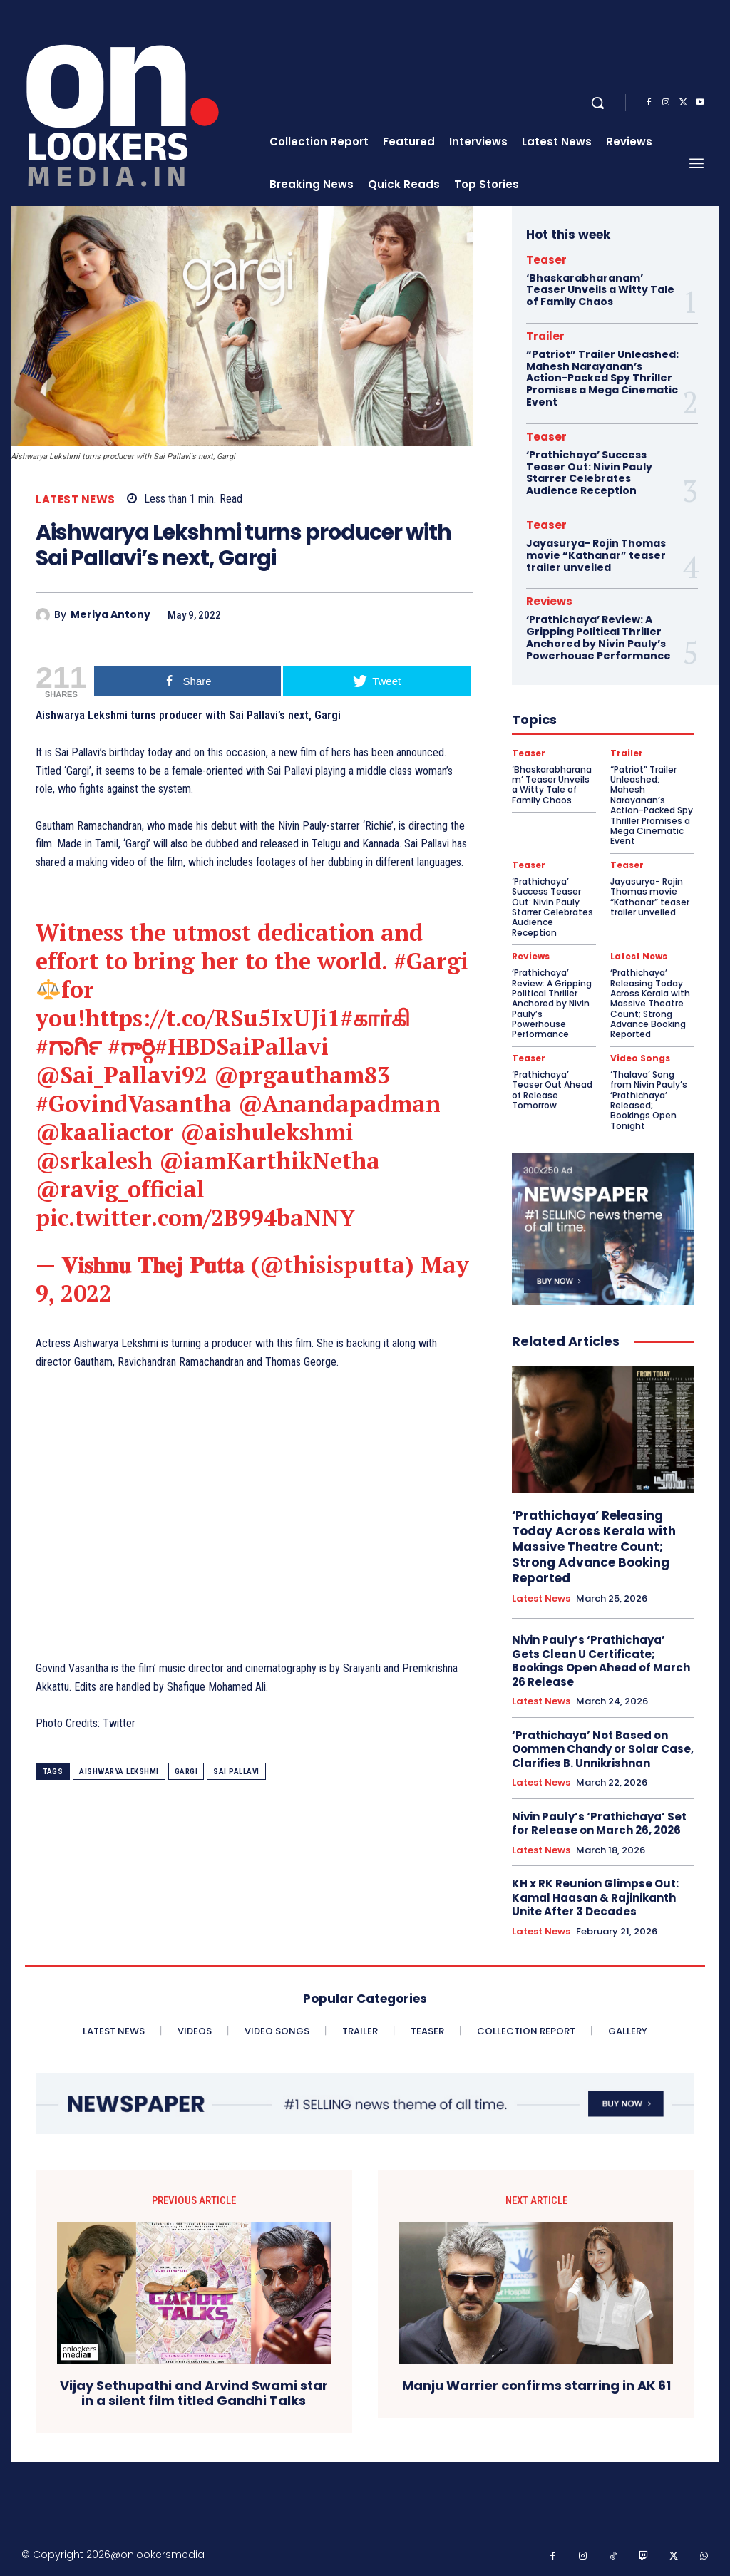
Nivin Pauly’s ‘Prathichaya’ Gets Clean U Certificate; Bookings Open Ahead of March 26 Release (601, 1660)
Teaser (546, 259)
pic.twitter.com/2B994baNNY (195, 1217)
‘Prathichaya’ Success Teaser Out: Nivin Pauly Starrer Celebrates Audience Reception (589, 473)
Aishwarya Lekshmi (119, 1771)
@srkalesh (94, 1160)
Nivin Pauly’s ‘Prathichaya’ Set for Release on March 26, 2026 (599, 1823)
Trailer (545, 336)
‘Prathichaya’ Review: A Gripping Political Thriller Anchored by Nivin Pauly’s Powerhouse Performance (598, 637)
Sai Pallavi (236, 1771)
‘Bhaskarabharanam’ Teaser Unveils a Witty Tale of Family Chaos (600, 290)
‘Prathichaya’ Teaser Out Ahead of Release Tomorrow (552, 1089)
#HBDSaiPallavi (242, 1046)
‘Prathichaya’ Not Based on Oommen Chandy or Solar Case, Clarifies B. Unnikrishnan (603, 1749)
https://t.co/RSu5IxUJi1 (212, 1018)
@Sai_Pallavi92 (121, 1075)
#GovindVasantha (134, 1103)
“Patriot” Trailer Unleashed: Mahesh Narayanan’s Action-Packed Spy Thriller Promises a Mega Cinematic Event (602, 378)
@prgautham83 (302, 1075)
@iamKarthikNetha (269, 1160)
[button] (597, 103)
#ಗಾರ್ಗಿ (68, 1046)
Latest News (75, 499)
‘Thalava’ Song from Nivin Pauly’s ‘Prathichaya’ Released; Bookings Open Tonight (648, 1100)
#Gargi (431, 961)
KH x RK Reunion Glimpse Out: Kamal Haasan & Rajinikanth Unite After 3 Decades (595, 1897)
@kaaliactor (105, 1132)
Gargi (186, 1771)
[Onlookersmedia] (131, 103)
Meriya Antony (110, 615)
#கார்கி (375, 1018)
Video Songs (640, 1058)
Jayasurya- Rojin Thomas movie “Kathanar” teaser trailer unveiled (596, 555)
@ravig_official (120, 1189)
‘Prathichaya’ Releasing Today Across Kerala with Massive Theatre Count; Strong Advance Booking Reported (650, 1003)
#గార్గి (131, 1046)
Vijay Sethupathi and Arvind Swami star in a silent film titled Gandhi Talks (194, 2393)
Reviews (549, 601)
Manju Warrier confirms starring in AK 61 (536, 2386)
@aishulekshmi (267, 1132)
